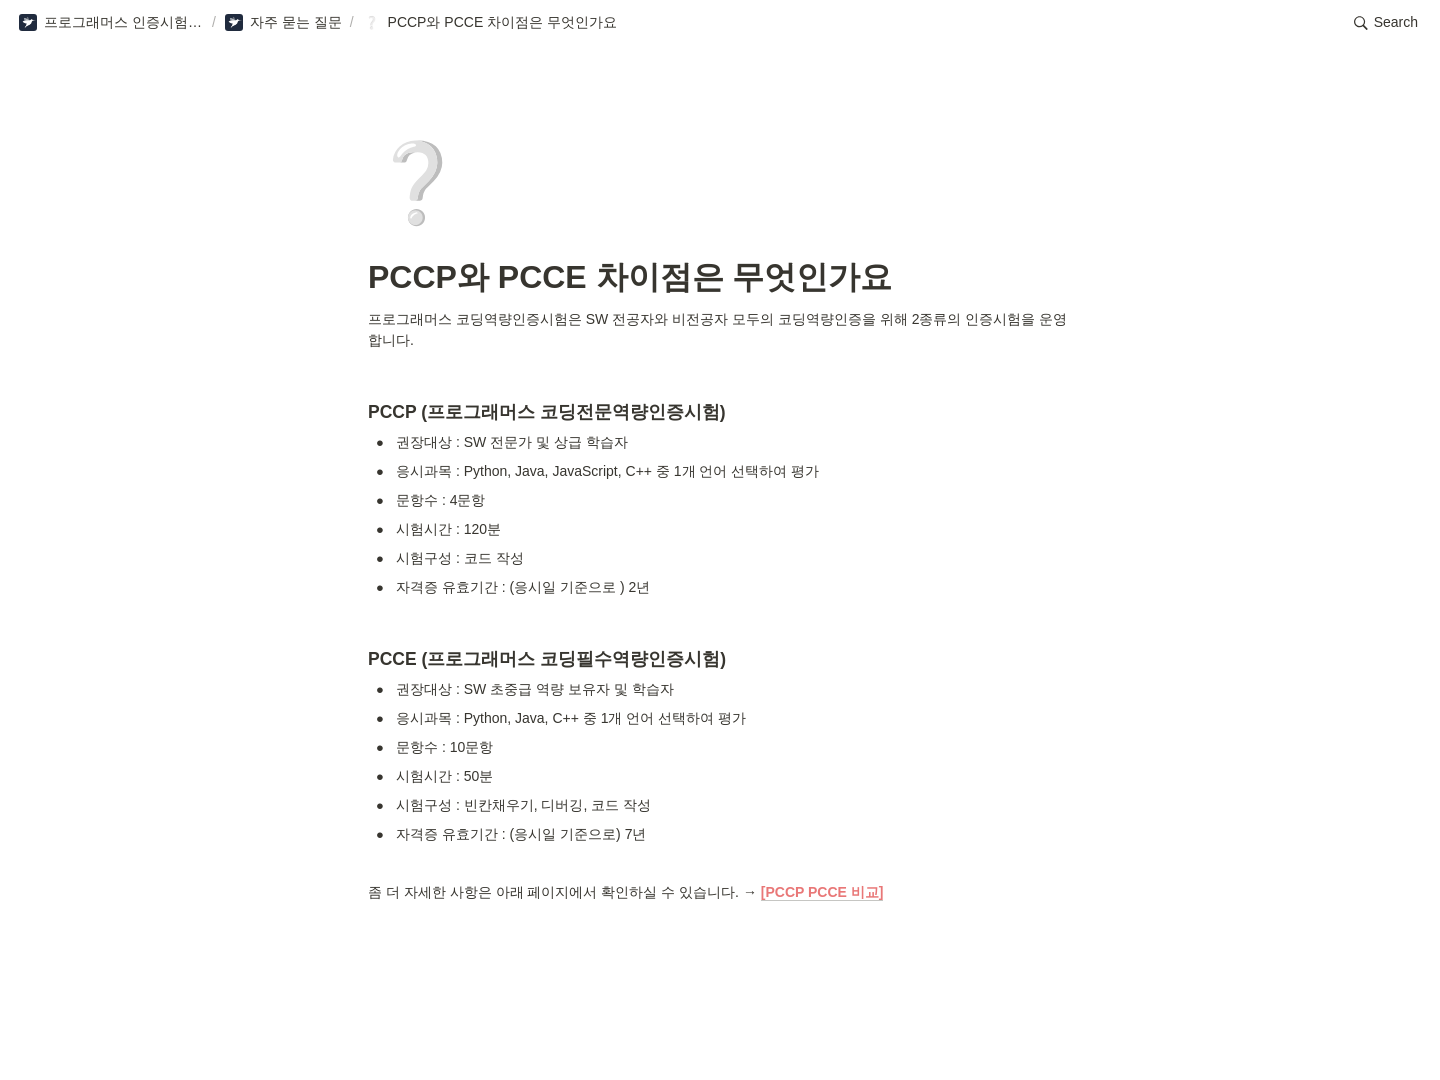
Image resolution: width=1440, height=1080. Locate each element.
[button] (111, 23)
